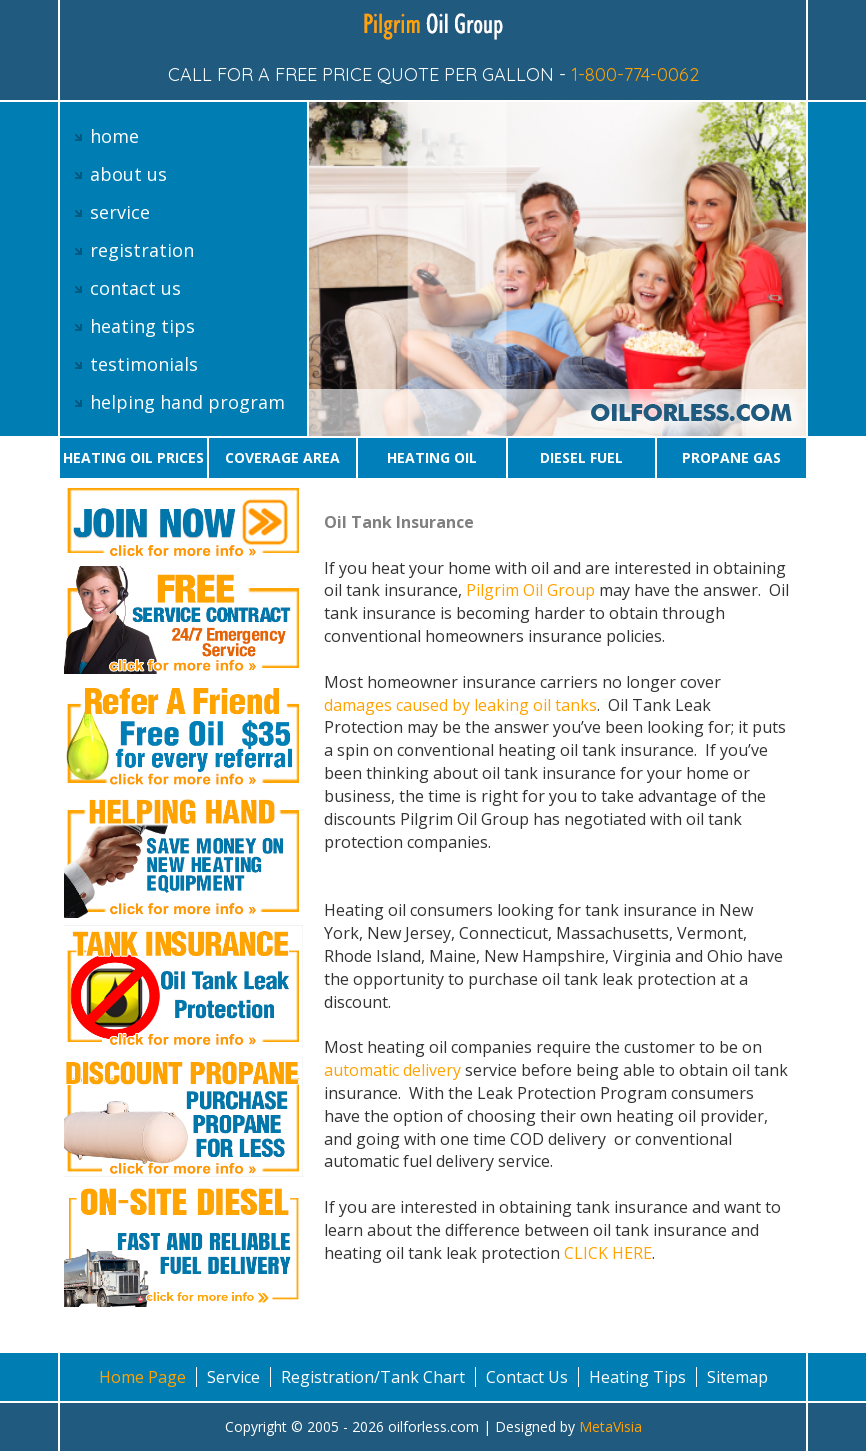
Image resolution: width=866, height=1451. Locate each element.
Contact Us (527, 1377)
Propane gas (731, 457)
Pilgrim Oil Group (530, 590)
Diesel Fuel (581, 457)
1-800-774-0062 (635, 74)
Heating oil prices (133, 457)
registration (142, 250)
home (114, 136)
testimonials (144, 364)
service (120, 212)
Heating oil (432, 457)
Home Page (142, 1377)
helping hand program (187, 402)
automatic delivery (392, 1070)
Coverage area (282, 457)
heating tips (142, 326)
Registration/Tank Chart (373, 1377)
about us (128, 174)
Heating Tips (637, 1377)
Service (233, 1377)
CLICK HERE (608, 1253)
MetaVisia (610, 1426)
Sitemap (737, 1377)
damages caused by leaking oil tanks (460, 705)
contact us (135, 288)
